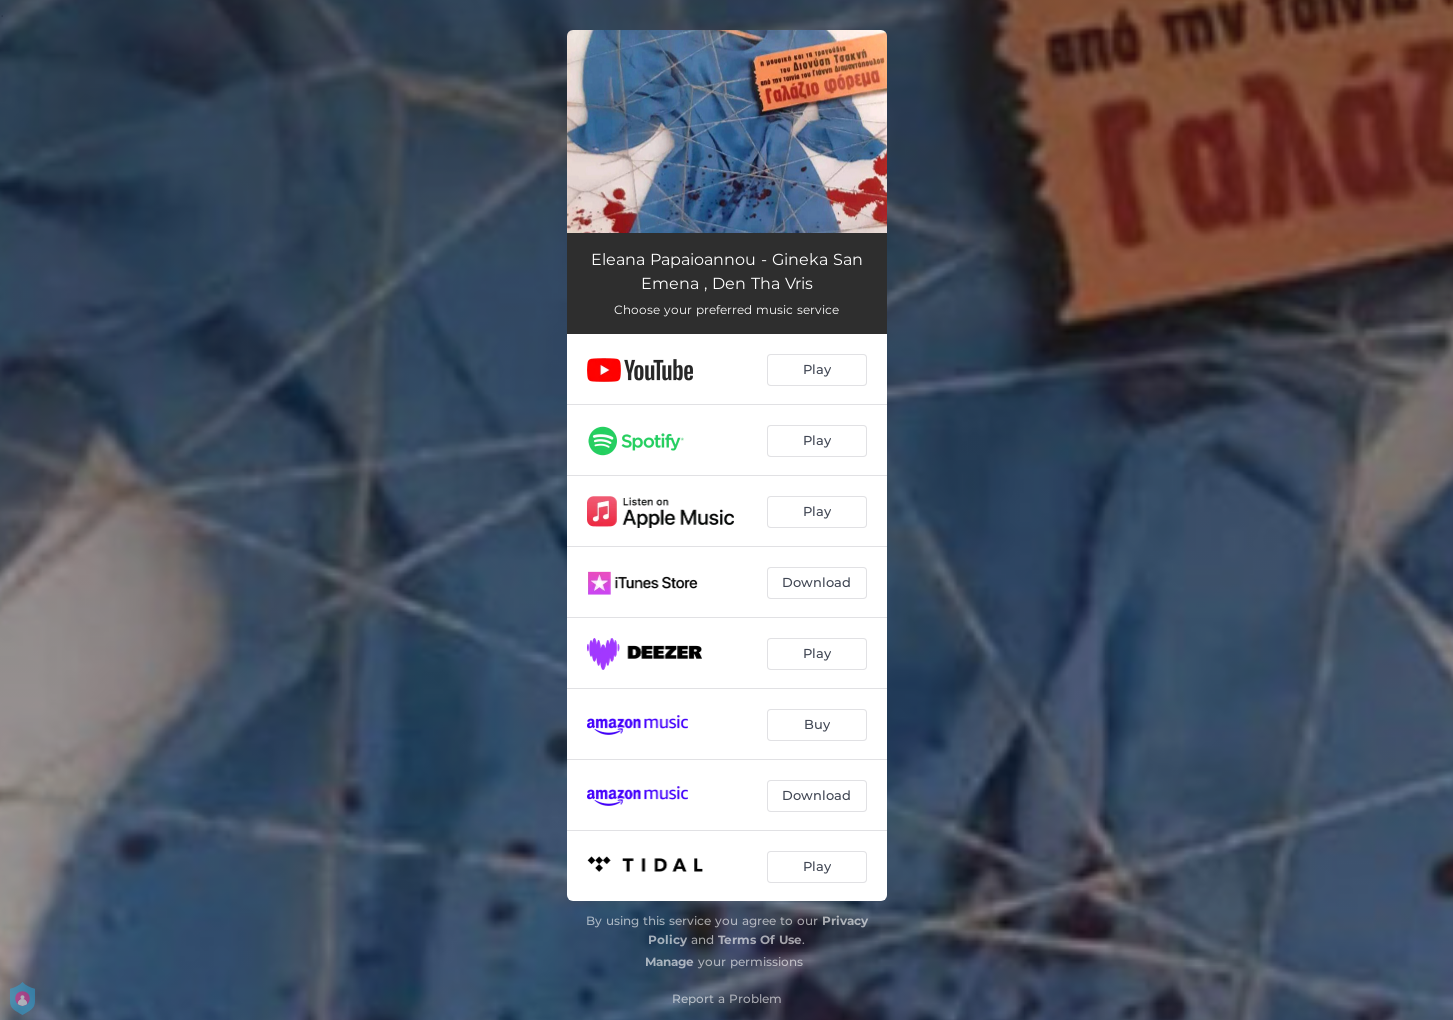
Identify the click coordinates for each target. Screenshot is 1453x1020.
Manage (669, 961)
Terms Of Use (760, 939)
